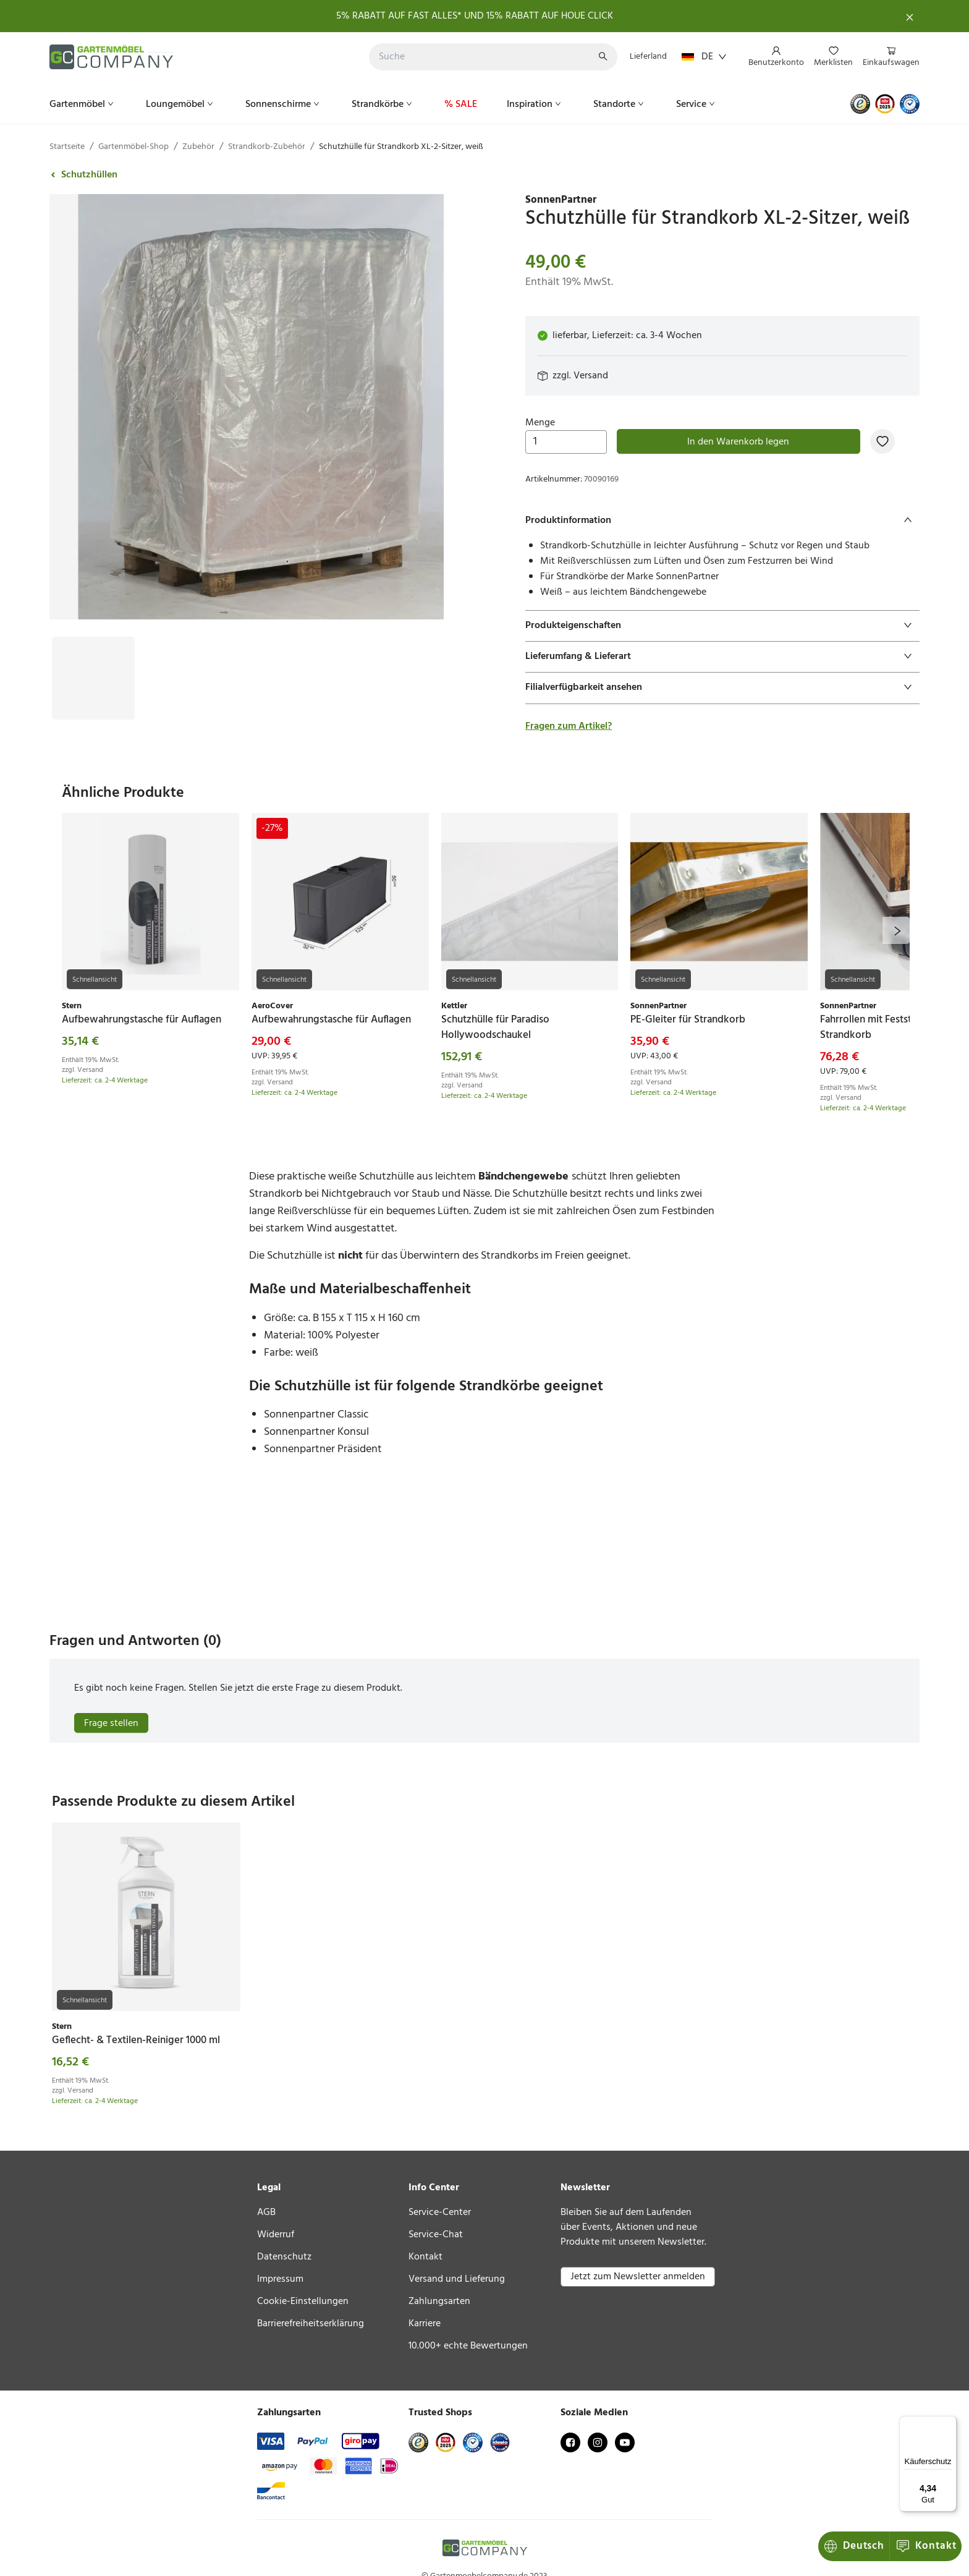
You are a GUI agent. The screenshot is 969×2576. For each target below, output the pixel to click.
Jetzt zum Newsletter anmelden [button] (637, 2277)
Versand (590, 376)
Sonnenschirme (283, 104)
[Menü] (949, 2423)
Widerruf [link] (275, 2235)
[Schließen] (910, 16)
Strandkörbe (383, 104)
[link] (722, 200)
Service (696, 104)
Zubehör (198, 147)
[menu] (829, 57)
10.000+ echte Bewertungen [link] (468, 2346)
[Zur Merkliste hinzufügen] (882, 441)
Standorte (619, 104)
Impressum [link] (280, 2279)
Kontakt (855, 2546)
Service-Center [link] (439, 2212)
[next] (896, 930)
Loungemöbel (181, 104)
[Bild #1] (93, 647)
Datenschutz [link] (284, 2257)
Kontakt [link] (425, 2257)
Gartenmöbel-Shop (133, 147)
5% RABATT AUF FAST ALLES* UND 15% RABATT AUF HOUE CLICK (474, 16)
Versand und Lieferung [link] (456, 2279)
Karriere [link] (424, 2324)
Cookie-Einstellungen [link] (303, 2301)
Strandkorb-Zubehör (266, 147)
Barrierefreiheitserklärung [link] (310, 2324)
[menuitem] (776, 57)
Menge (566, 434)
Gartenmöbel (82, 104)
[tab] (722, 521)
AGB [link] (266, 2212)
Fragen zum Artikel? (568, 726)
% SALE (460, 104)
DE (704, 57)
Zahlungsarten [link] (439, 2301)
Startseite (67, 147)
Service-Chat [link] (435, 2235)
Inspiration (535, 104)
